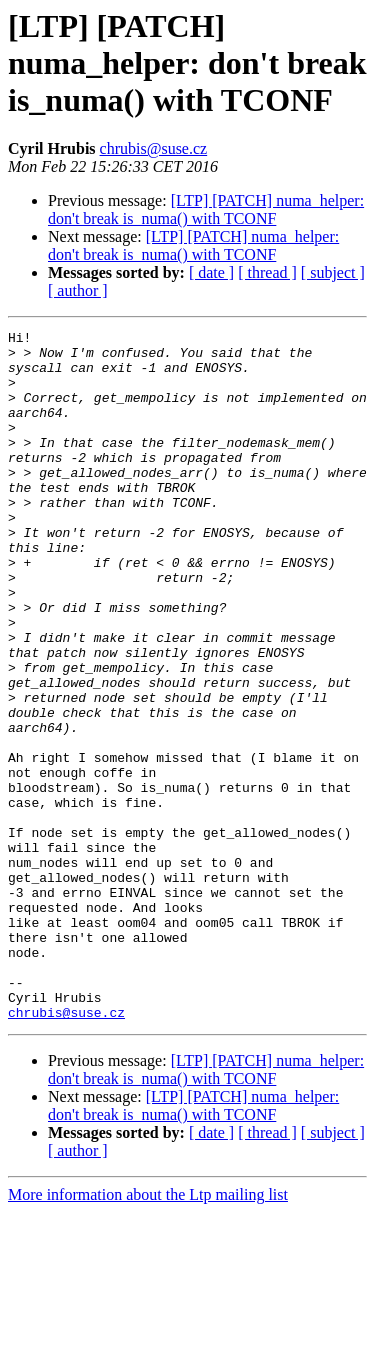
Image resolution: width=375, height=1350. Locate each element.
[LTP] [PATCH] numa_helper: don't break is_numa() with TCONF (206, 209)
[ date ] (211, 272)
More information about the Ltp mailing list (148, 1332)
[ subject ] (333, 272)
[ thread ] (267, 272)
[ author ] (78, 290)
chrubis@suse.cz (154, 148)
